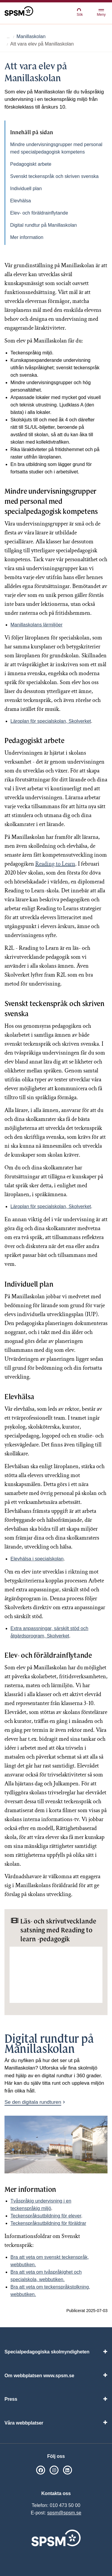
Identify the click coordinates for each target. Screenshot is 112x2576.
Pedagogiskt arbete (30, 164)
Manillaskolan (30, 36)
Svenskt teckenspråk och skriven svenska (54, 176)
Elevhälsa (20, 200)
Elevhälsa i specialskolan (37, 1558)
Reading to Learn (55, 864)
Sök (79, 12)
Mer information (26, 237)
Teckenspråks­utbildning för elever (45, 2215)
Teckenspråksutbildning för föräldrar (48, 2223)
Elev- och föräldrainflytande (39, 212)
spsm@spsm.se (64, 2512)
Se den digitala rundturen (32, 2102)
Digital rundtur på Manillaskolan (43, 225)
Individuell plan (26, 188)
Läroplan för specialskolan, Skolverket (50, 721)
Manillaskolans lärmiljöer (36, 624)
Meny (101, 13)
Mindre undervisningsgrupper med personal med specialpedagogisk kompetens (56, 148)
